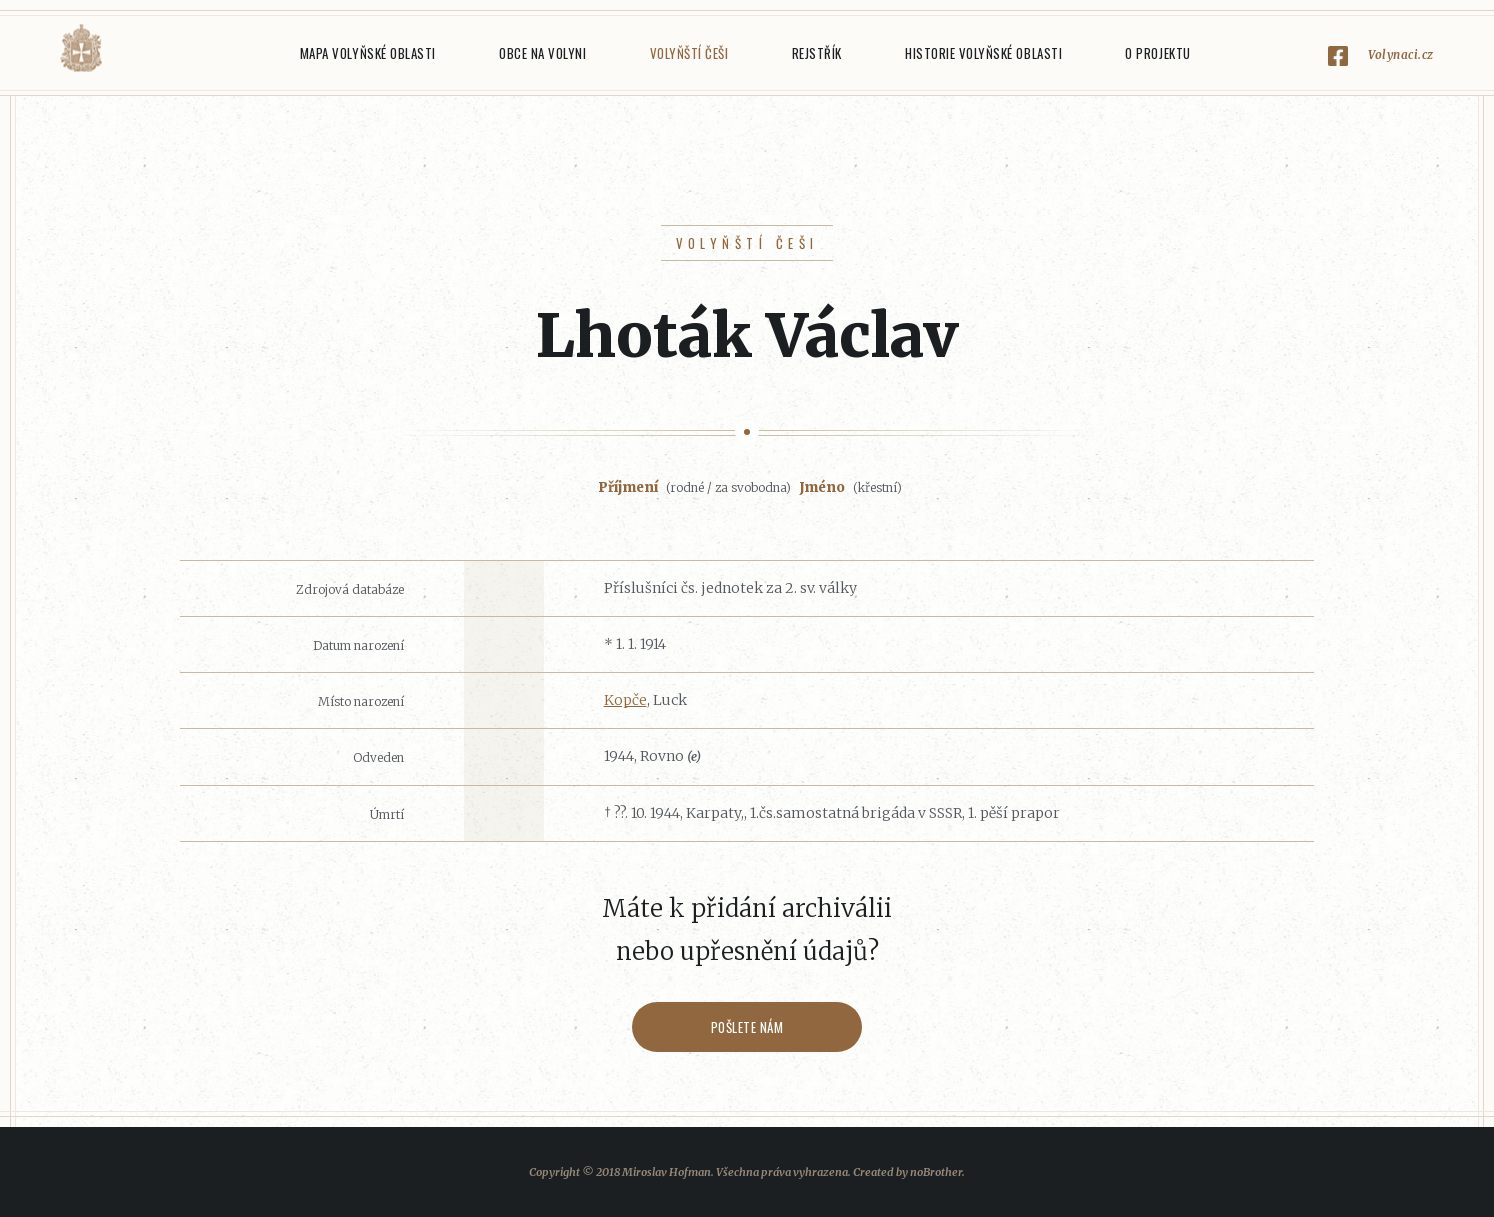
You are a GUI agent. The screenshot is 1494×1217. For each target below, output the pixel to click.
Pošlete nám (747, 1027)
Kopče (625, 700)
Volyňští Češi (689, 53)
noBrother (936, 1172)
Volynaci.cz (1401, 54)
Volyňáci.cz (81, 48)
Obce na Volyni (542, 53)
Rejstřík (817, 53)
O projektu (1157, 53)
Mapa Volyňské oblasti (368, 53)
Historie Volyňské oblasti (983, 53)
